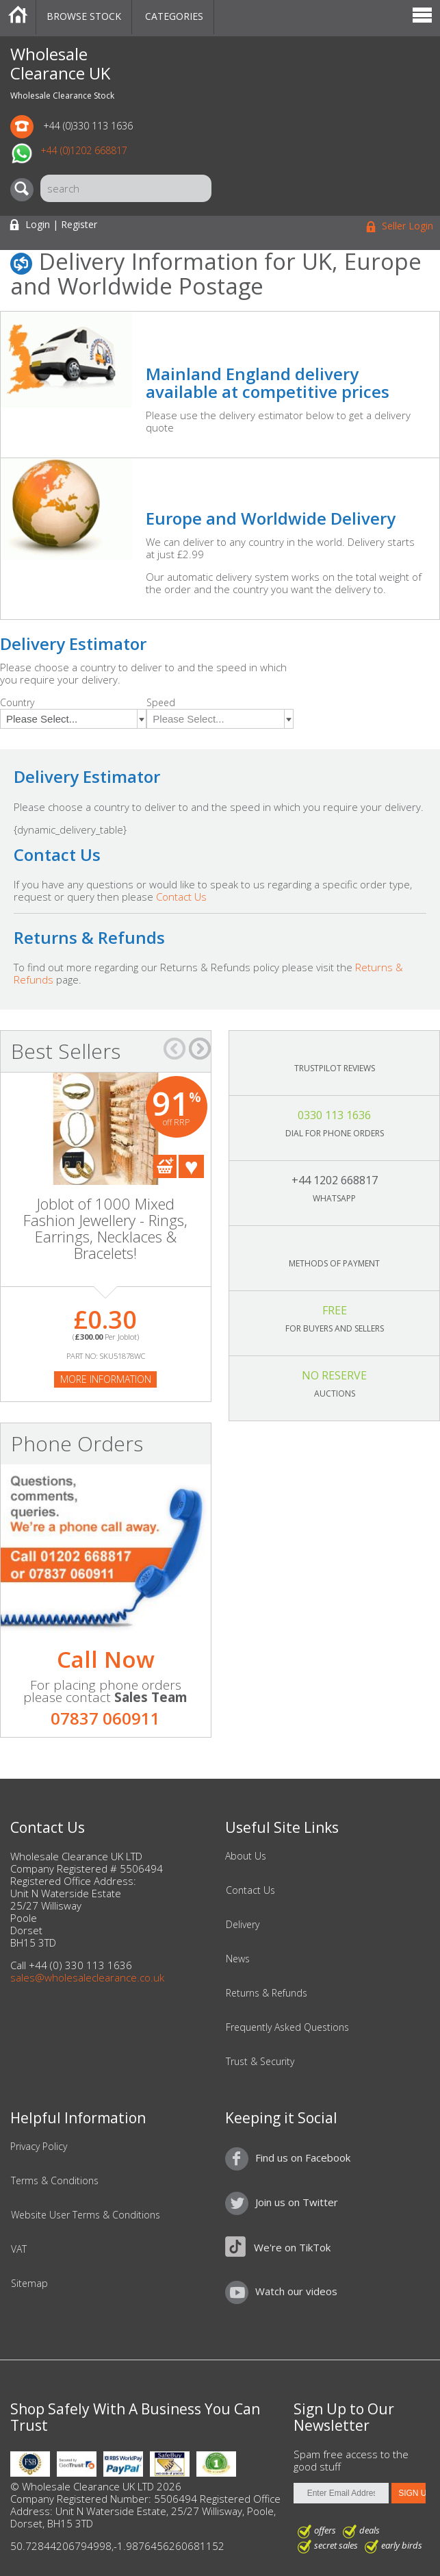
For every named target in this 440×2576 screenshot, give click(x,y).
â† (174, 1049)
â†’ (200, 1049)
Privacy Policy (38, 2146)
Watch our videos (296, 2291)
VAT (19, 2249)
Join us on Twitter (296, 2202)
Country (17, 702)
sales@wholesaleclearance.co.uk (87, 1977)
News (238, 1959)
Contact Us (181, 896)
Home (18, 17)
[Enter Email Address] (341, 2493)
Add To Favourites (191, 1166)
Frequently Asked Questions (287, 2027)
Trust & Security (260, 2061)
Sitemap (29, 2283)
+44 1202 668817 (335, 1180)
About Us (245, 1856)
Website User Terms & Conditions (85, 2215)
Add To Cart (165, 1166)
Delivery (242, 1924)
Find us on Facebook (302, 2157)
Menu (422, 17)
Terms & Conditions (55, 2181)
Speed (160, 702)
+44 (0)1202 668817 (83, 150)
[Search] (25, 189)
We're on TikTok (292, 2247)
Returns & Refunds (266, 1993)
